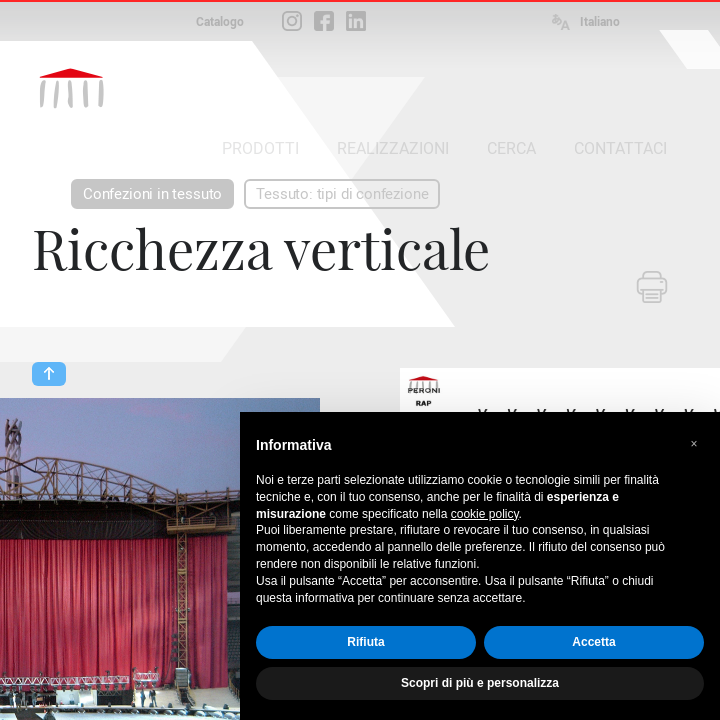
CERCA (511, 148)
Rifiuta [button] (365, 642)
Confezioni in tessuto (152, 194)
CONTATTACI (620, 148)
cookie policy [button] (485, 514)
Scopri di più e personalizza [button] (480, 683)
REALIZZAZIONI (393, 148)
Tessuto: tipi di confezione (342, 194)
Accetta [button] (593, 642)
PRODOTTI (260, 148)
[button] (694, 444)
